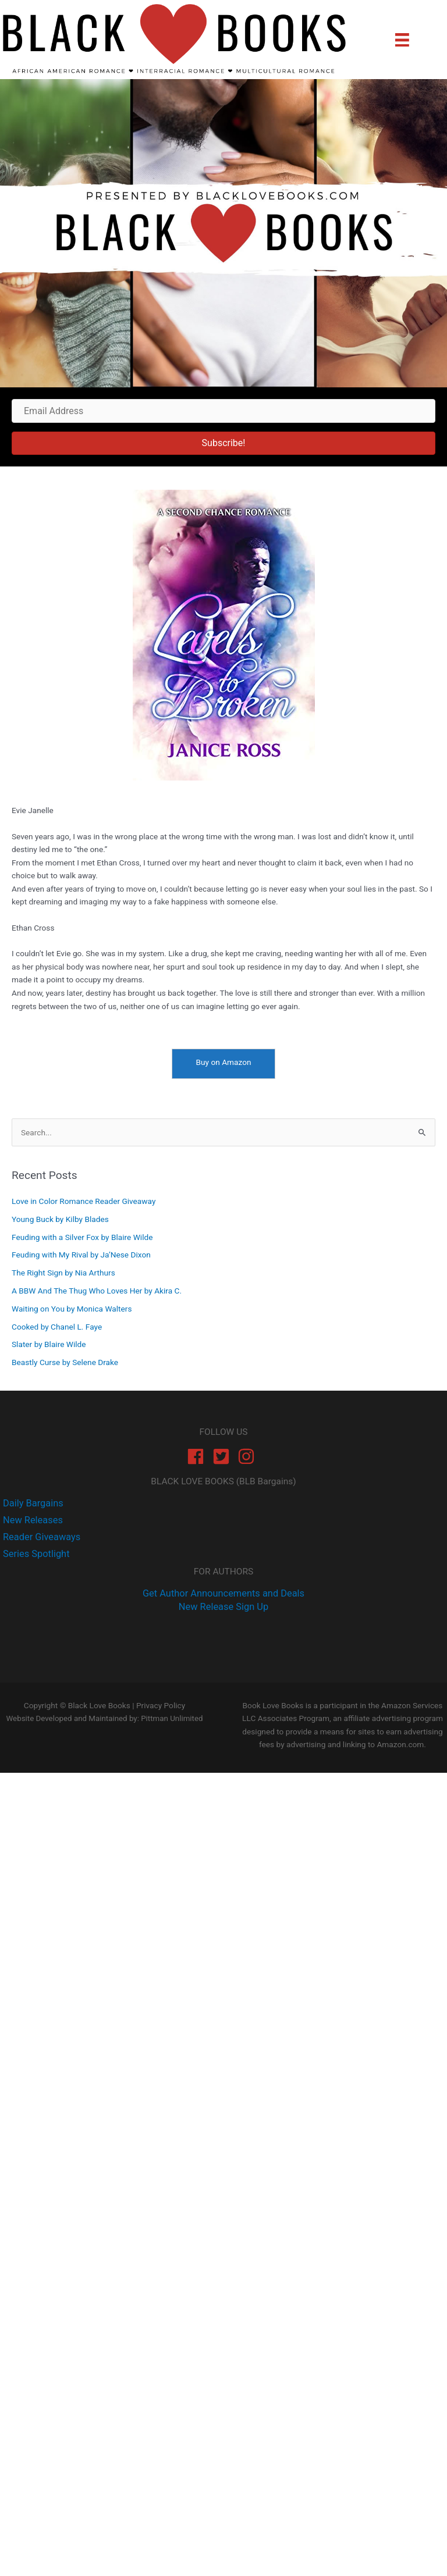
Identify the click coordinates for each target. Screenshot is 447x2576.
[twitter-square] (223, 1456)
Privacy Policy (160, 1705)
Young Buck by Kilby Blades (60, 1219)
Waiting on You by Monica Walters (72, 1308)
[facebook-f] (31, 1503)
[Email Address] (223, 411)
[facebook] (198, 1456)
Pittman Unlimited (172, 1718)
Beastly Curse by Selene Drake (65, 1362)
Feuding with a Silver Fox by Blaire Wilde (82, 1237)
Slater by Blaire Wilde (49, 1344)
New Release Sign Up (223, 1606)
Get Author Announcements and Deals (223, 1593)
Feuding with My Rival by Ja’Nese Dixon (81, 1254)
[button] (223, 443)
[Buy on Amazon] (223, 1064)
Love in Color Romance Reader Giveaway (83, 1201)
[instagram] (248, 1456)
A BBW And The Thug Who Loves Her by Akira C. (97, 1290)
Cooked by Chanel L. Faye (57, 1326)
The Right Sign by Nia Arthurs (63, 1272)
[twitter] (31, 1520)
